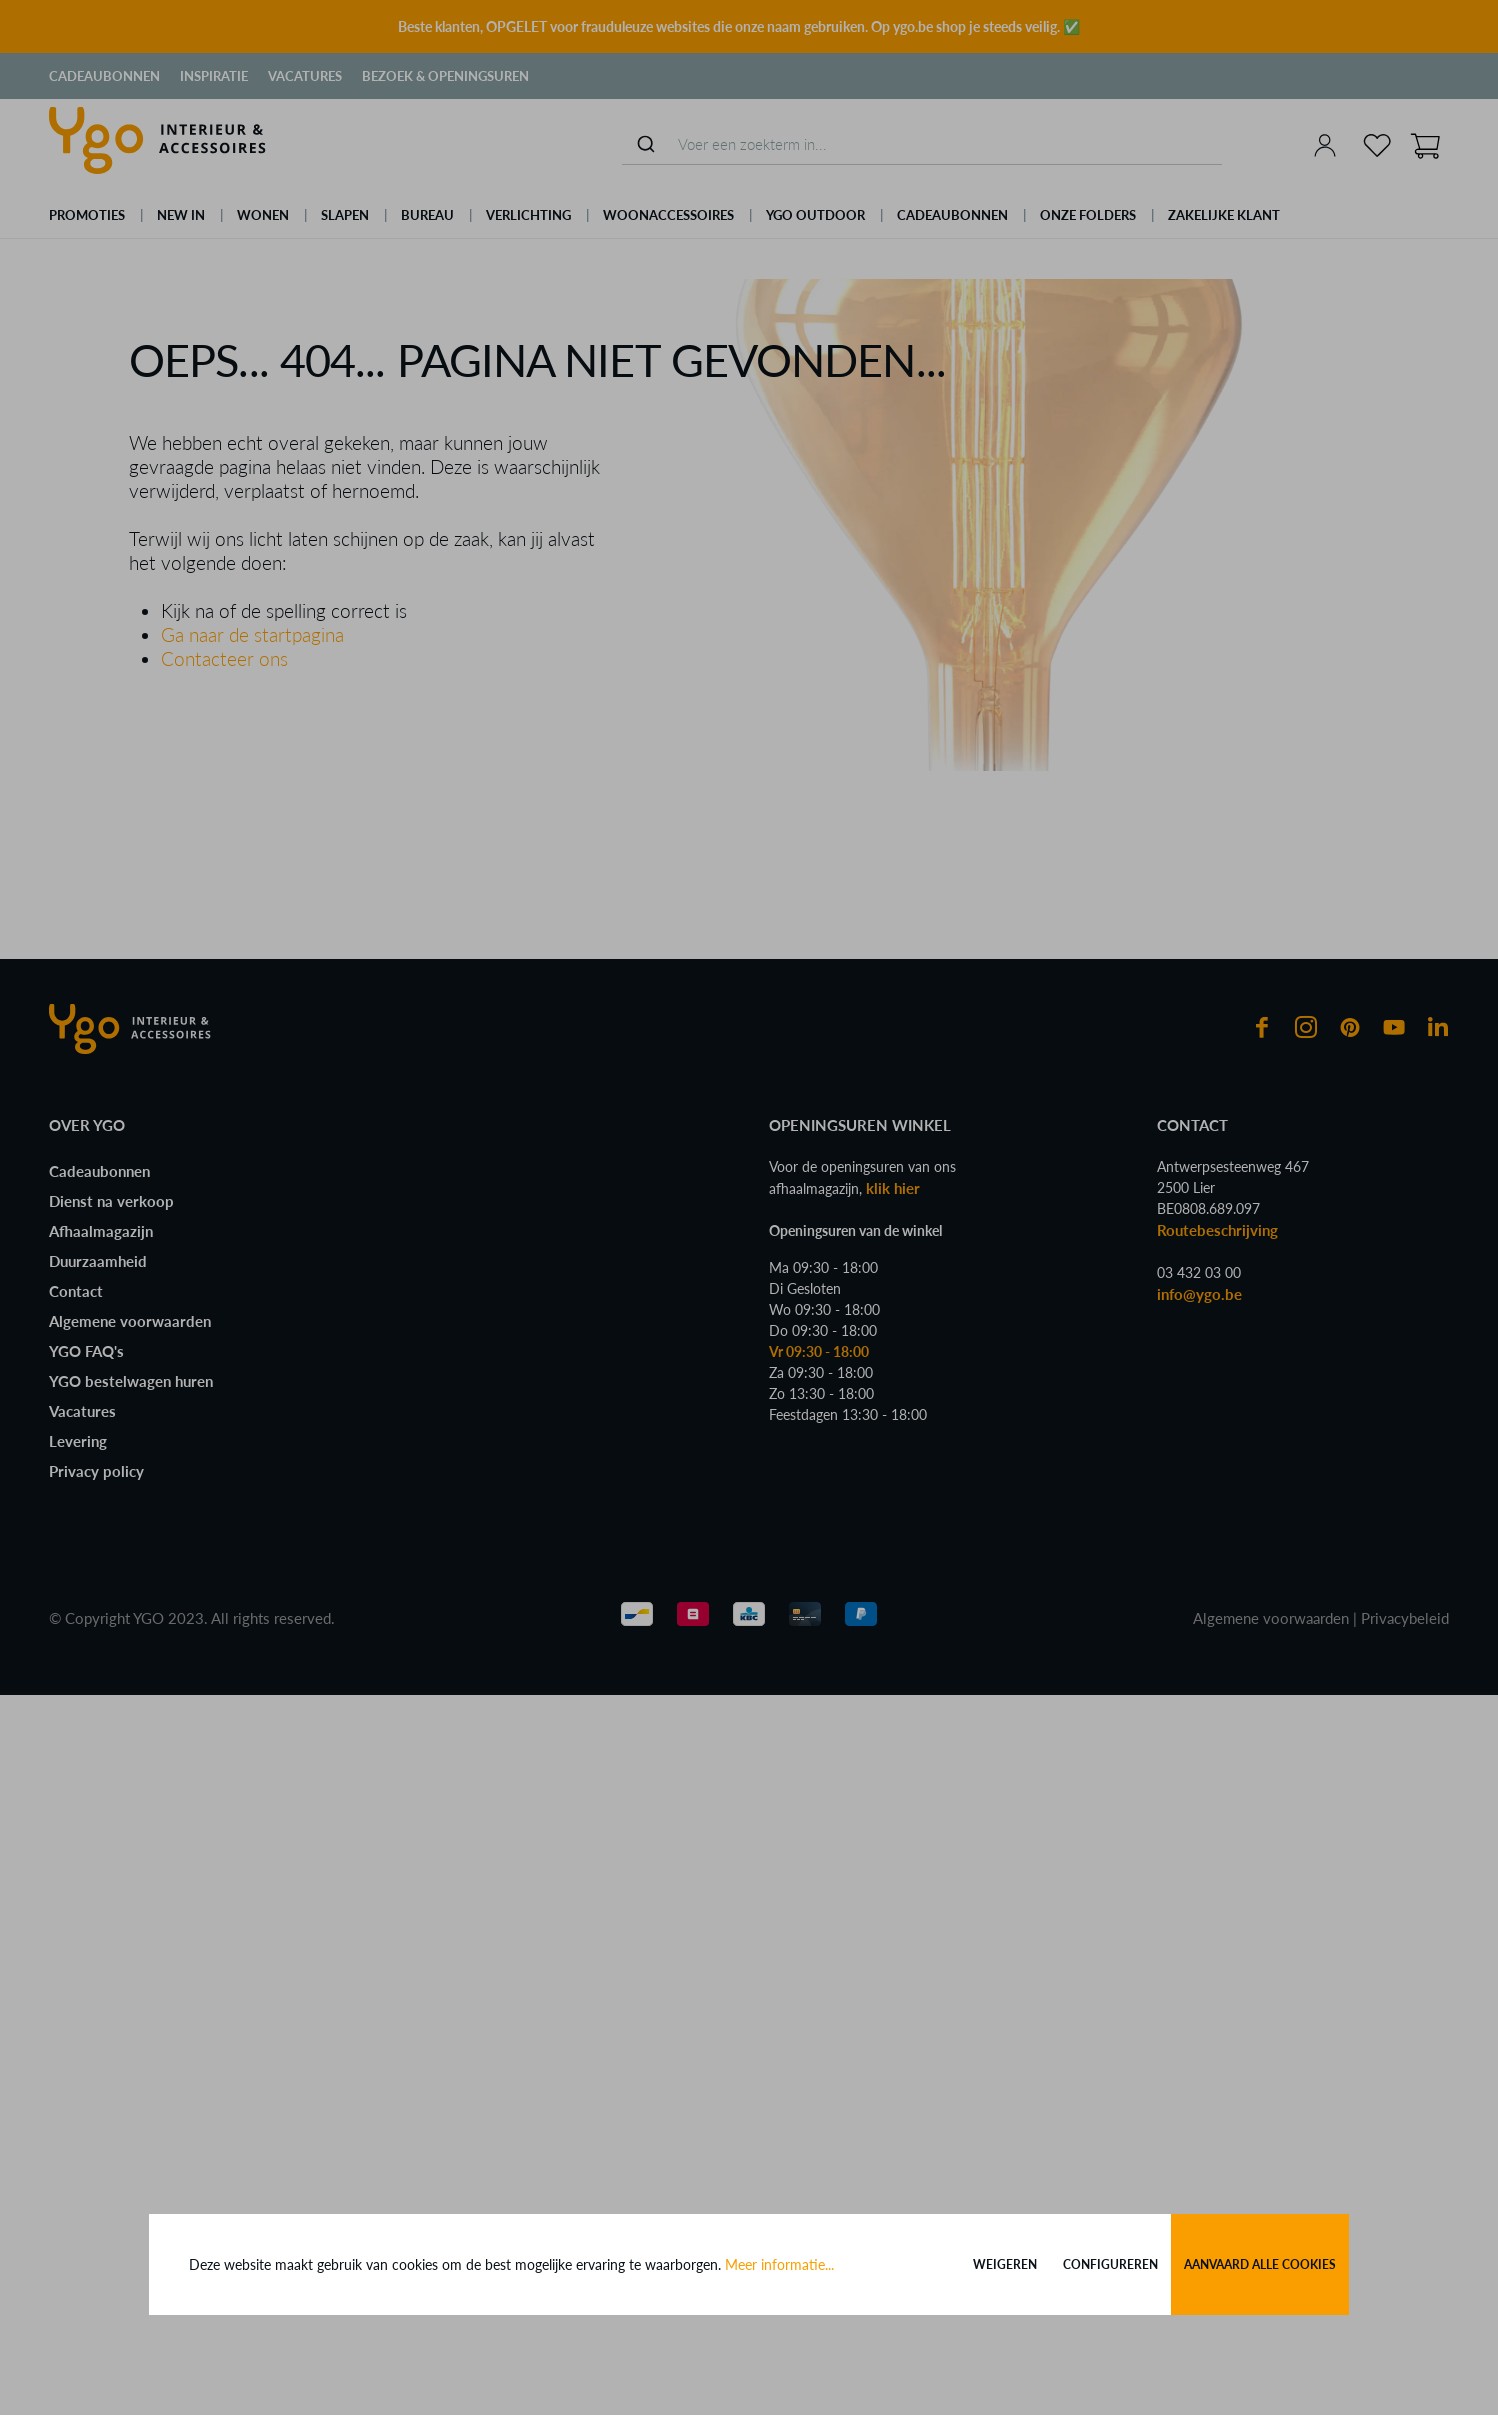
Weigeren (1005, 2264)
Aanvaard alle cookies (1260, 2264)
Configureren (1110, 2264)
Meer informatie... (779, 2264)
